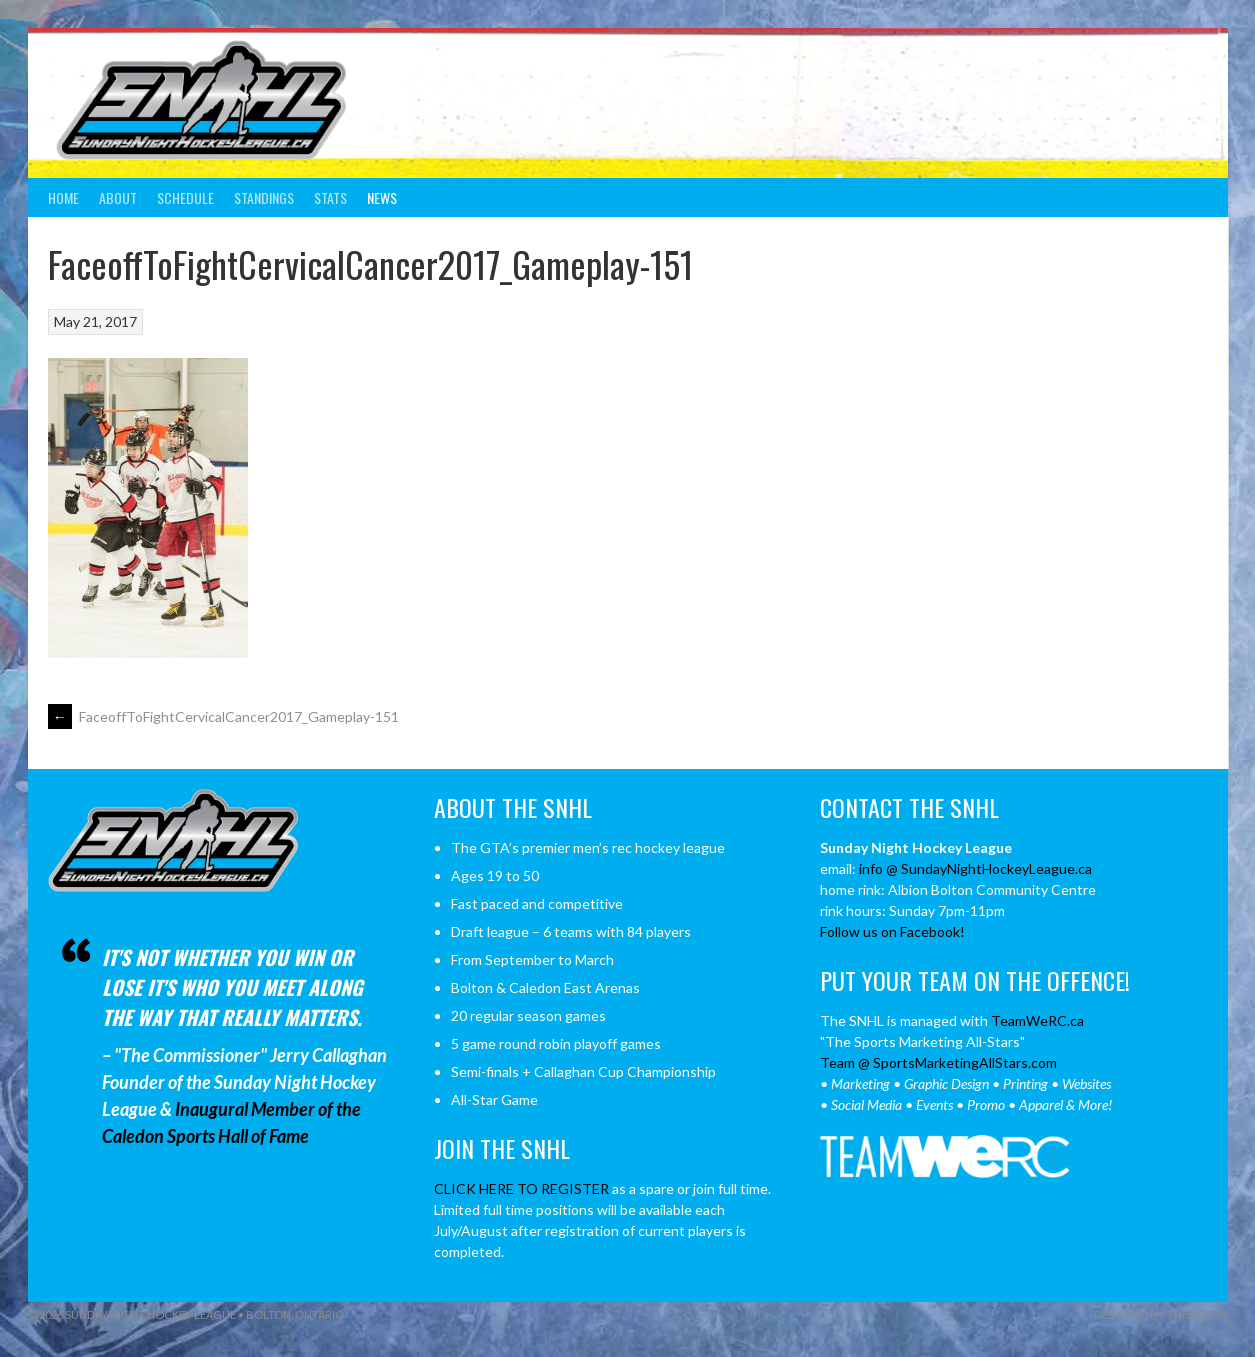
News (382, 197)
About (118, 197)
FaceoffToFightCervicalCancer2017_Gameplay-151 (223, 716)
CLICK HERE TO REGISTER (521, 1188)
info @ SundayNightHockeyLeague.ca (975, 868)
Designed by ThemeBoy (1161, 1314)
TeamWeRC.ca (1037, 1020)
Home (63, 197)
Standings (264, 197)
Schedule (185, 197)
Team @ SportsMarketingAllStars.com (938, 1062)
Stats (330, 197)
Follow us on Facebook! (892, 931)
